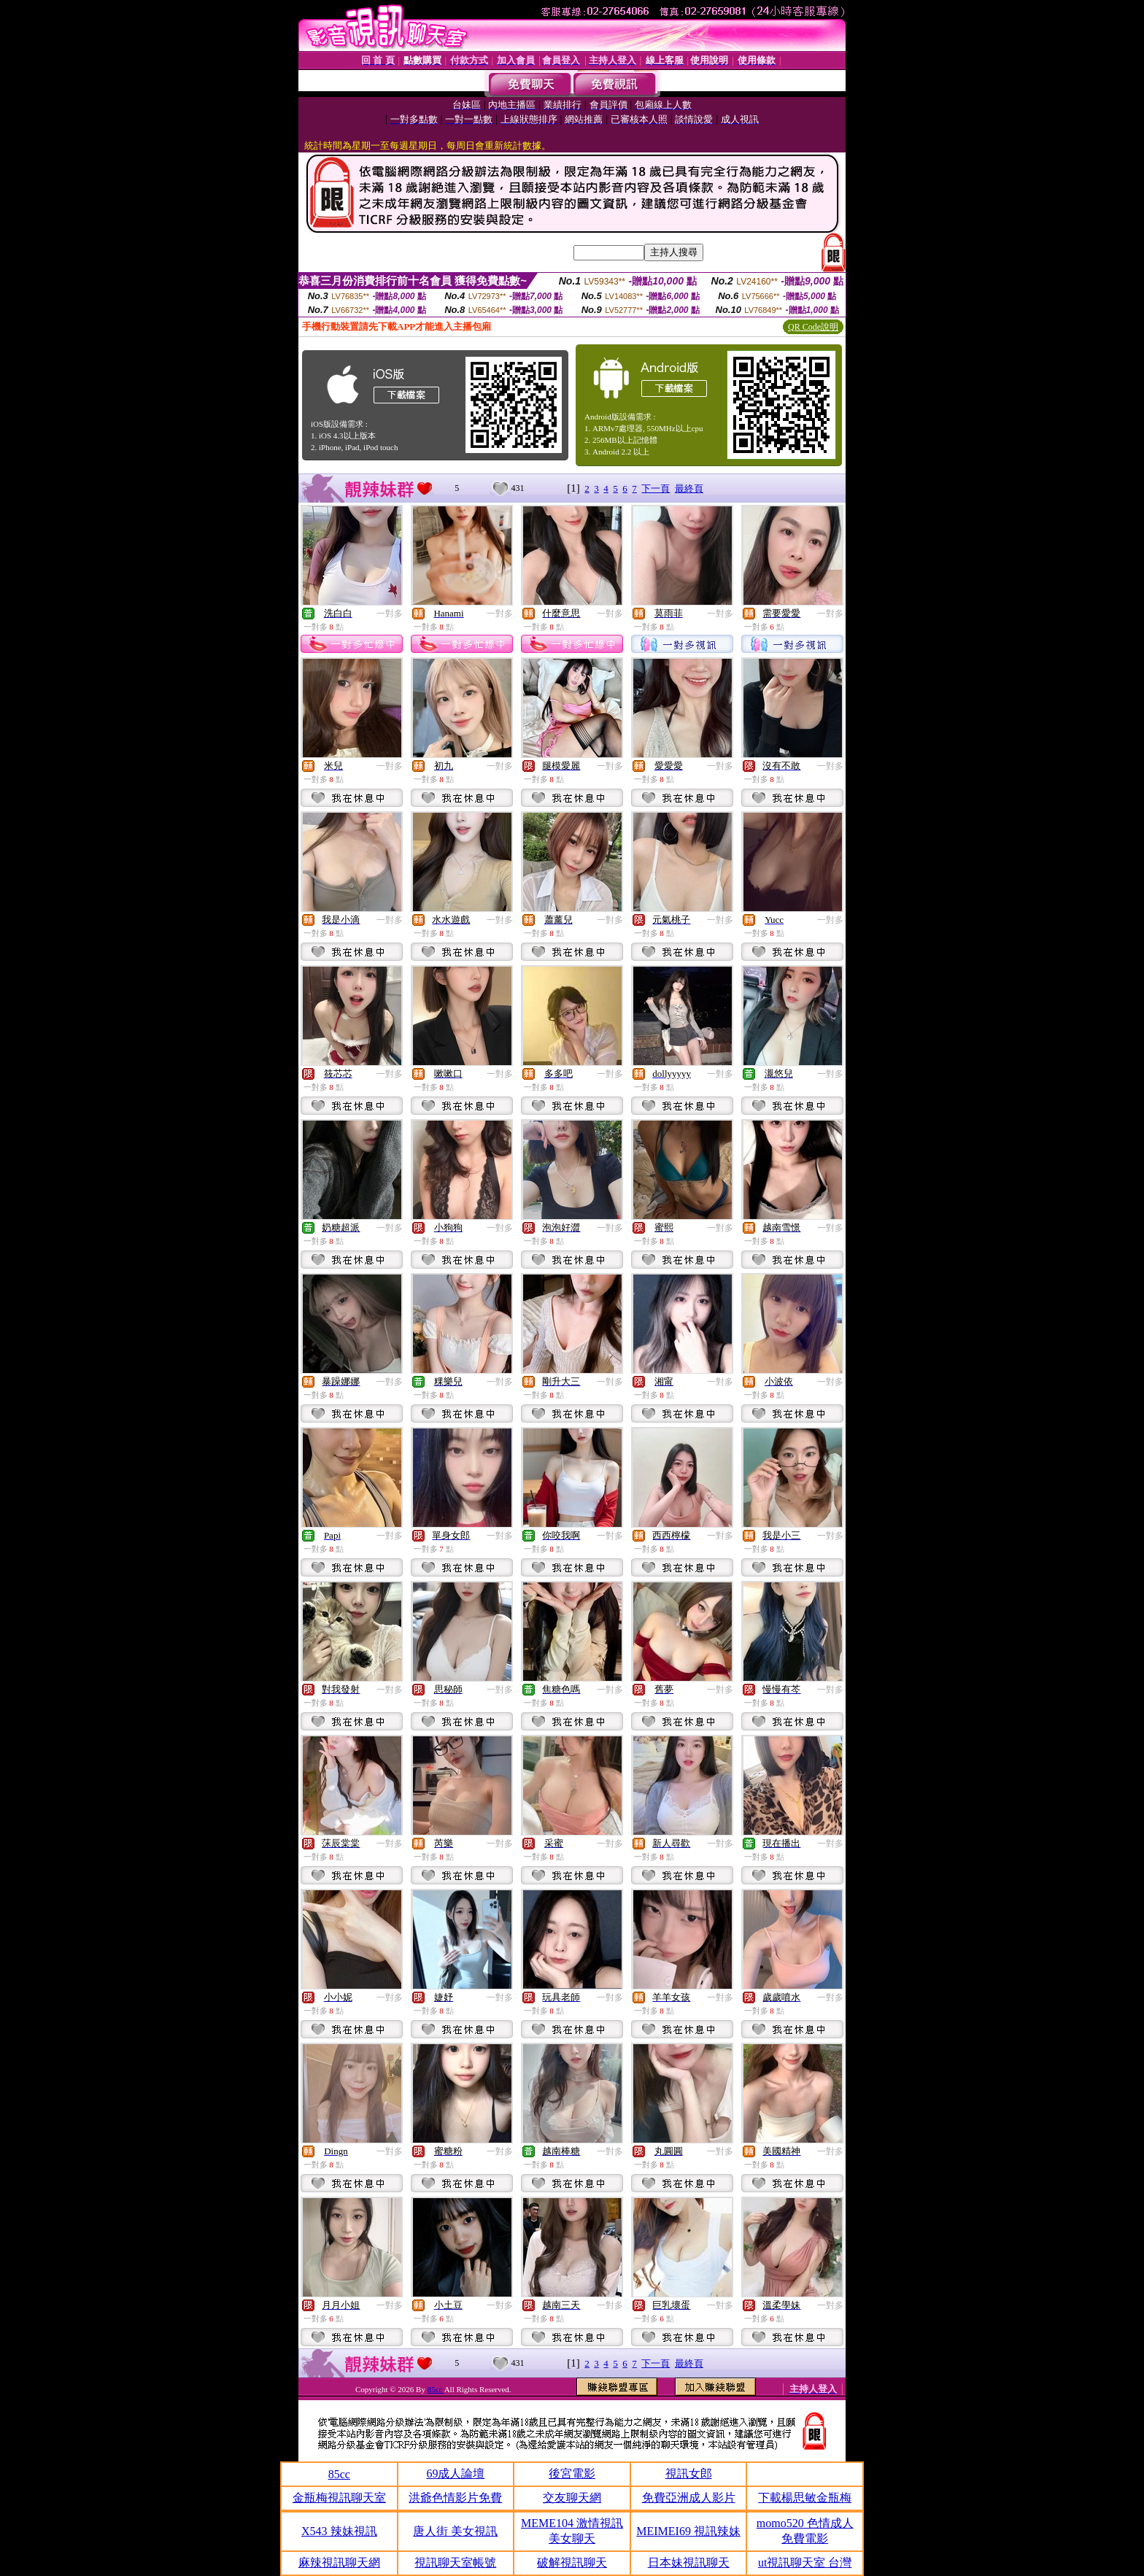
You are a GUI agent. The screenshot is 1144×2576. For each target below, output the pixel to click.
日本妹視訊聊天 (689, 2562)
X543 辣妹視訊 (339, 2531)
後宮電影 (572, 2473)
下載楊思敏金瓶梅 (804, 2497)
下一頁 (655, 488)
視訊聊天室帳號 (455, 2562)
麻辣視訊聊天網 (339, 2562)
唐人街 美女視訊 (455, 2531)
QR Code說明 (813, 327)
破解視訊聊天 (572, 2562)
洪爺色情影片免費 (455, 2497)
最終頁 (689, 488)
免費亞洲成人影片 (688, 2497)
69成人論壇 (455, 2473)
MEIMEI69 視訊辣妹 (688, 2531)
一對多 (389, 613)
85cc (436, 2389)
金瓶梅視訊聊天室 (339, 2497)
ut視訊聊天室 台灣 (804, 2562)
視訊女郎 (688, 2473)
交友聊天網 (572, 2497)
